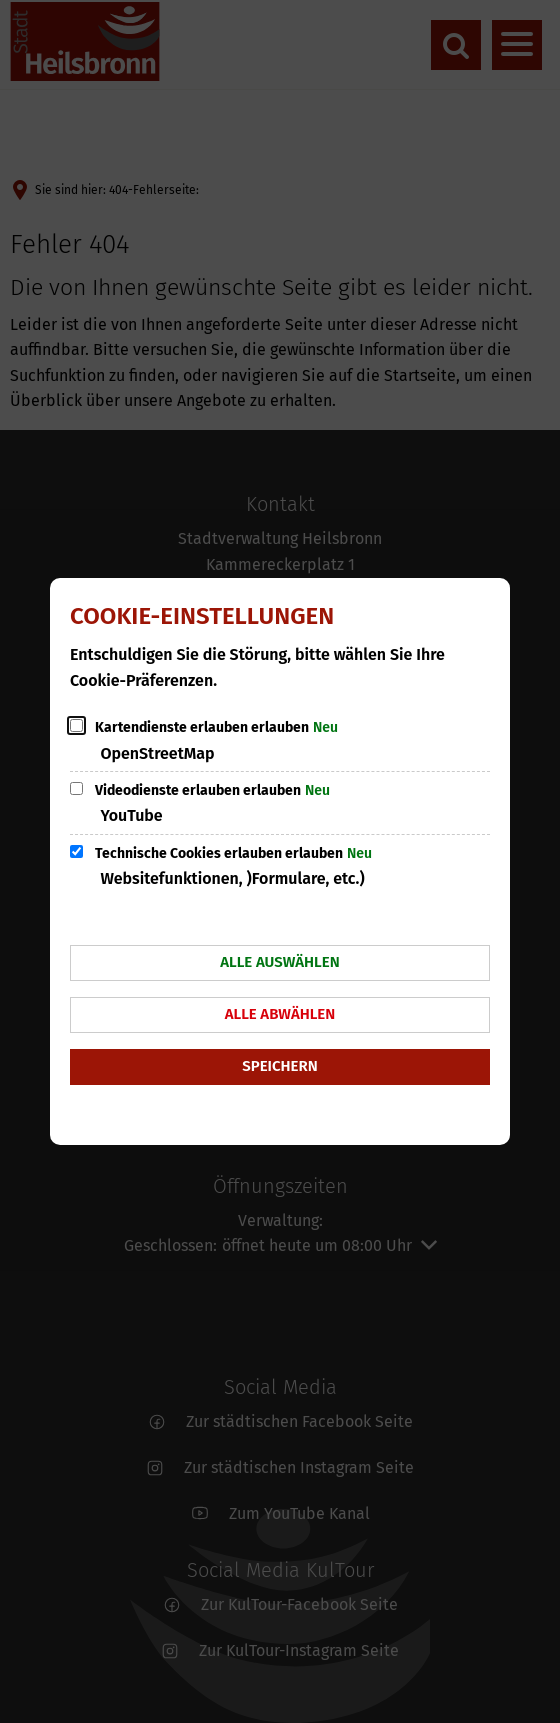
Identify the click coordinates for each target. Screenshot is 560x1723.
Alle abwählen (280, 1014)
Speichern (279, 1066)
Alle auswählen (279, 962)
